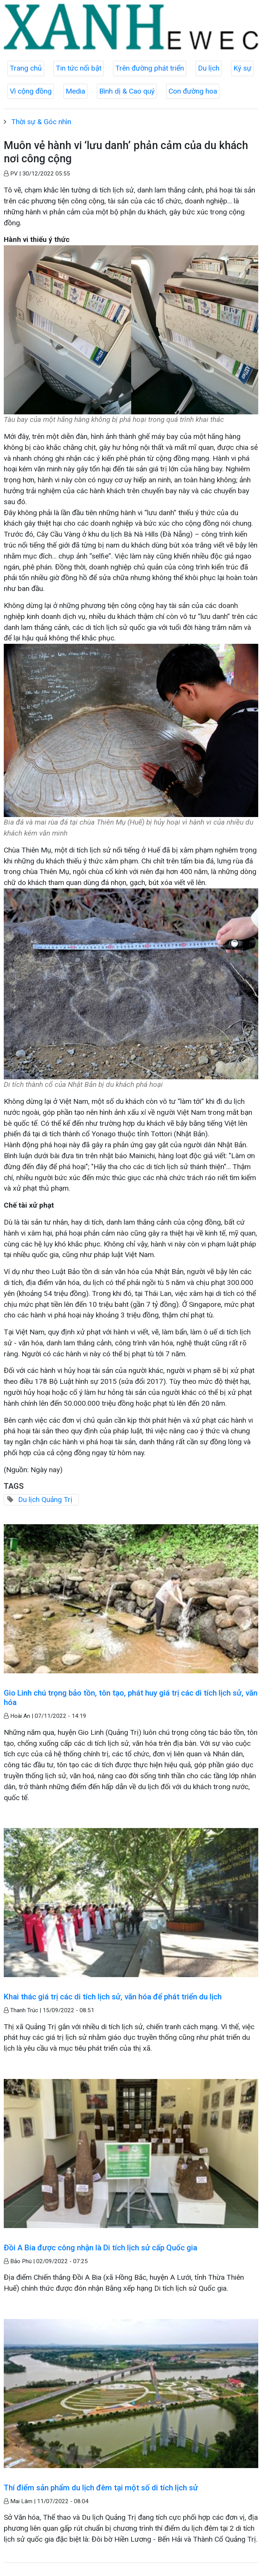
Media (75, 91)
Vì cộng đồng (31, 91)
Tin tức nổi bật (78, 68)
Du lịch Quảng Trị (45, 1499)
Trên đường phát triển (149, 68)
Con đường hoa (193, 91)
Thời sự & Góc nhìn (41, 121)
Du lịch (208, 68)
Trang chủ (26, 68)
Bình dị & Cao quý (127, 91)
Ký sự (242, 68)
